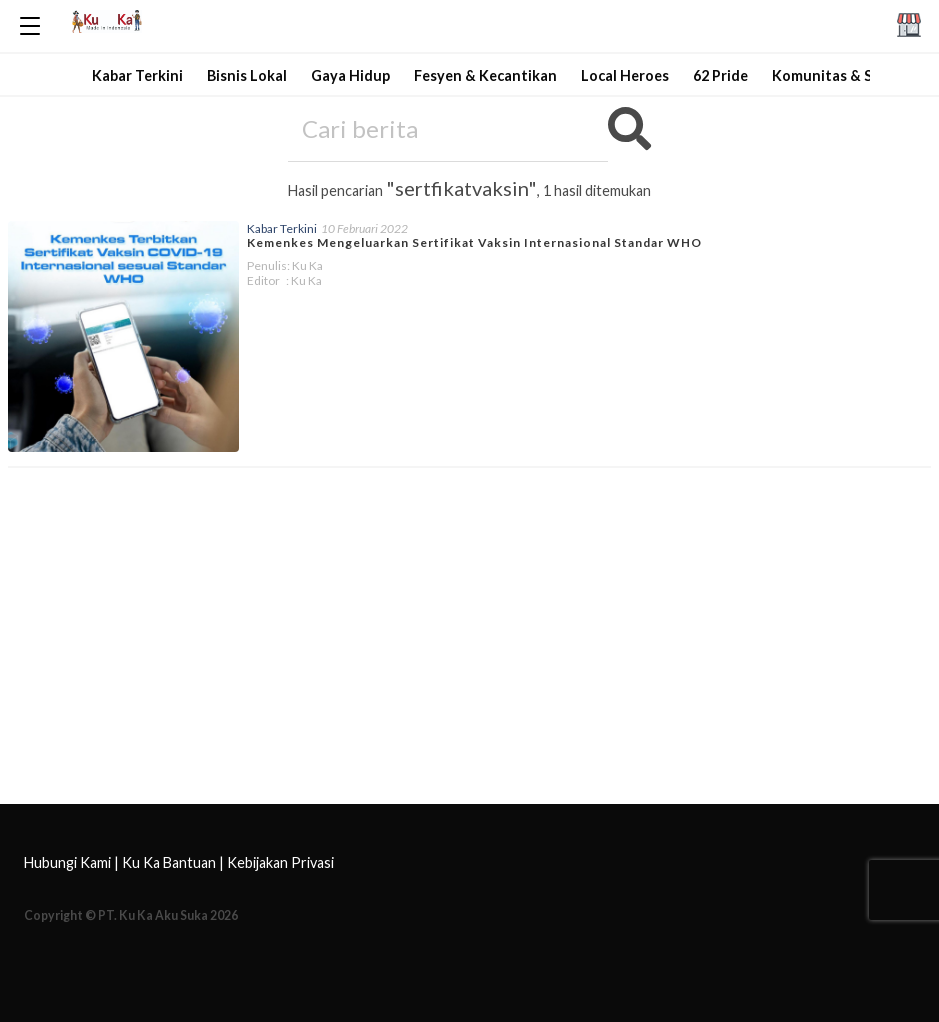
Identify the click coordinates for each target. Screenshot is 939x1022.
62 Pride (720, 75)
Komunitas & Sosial (838, 75)
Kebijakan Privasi (280, 862)
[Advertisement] (469, 652)
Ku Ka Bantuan (169, 862)
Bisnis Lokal (247, 75)
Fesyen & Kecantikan (485, 75)
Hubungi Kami (67, 862)
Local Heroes (625, 75)
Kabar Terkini (137, 75)
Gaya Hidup (350, 75)
